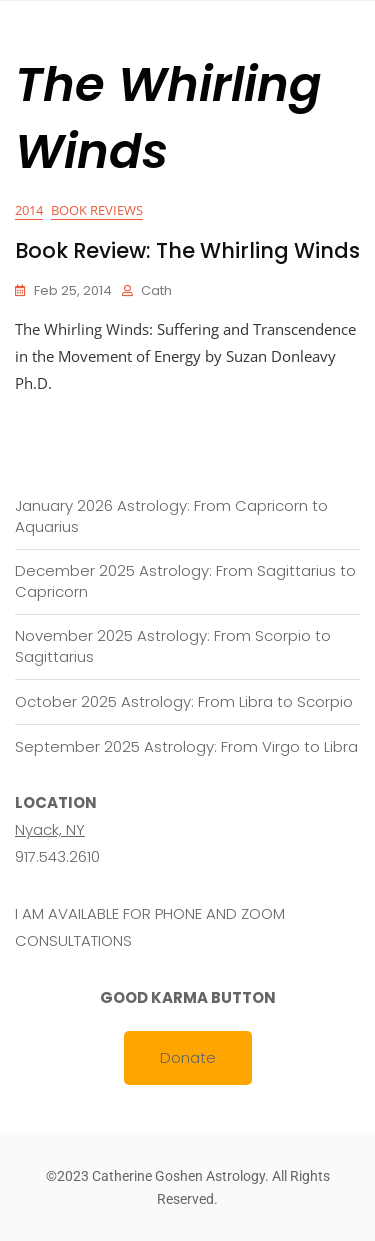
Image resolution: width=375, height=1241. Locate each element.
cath (156, 290)
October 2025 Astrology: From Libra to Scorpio (184, 701)
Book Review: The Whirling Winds (187, 250)
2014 (29, 210)
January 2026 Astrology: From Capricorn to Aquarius (171, 516)
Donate (188, 1057)
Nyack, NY (50, 829)
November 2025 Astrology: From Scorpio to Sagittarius (173, 646)
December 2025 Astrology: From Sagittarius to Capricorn (185, 581)
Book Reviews (97, 210)
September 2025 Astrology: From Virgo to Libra (186, 746)
